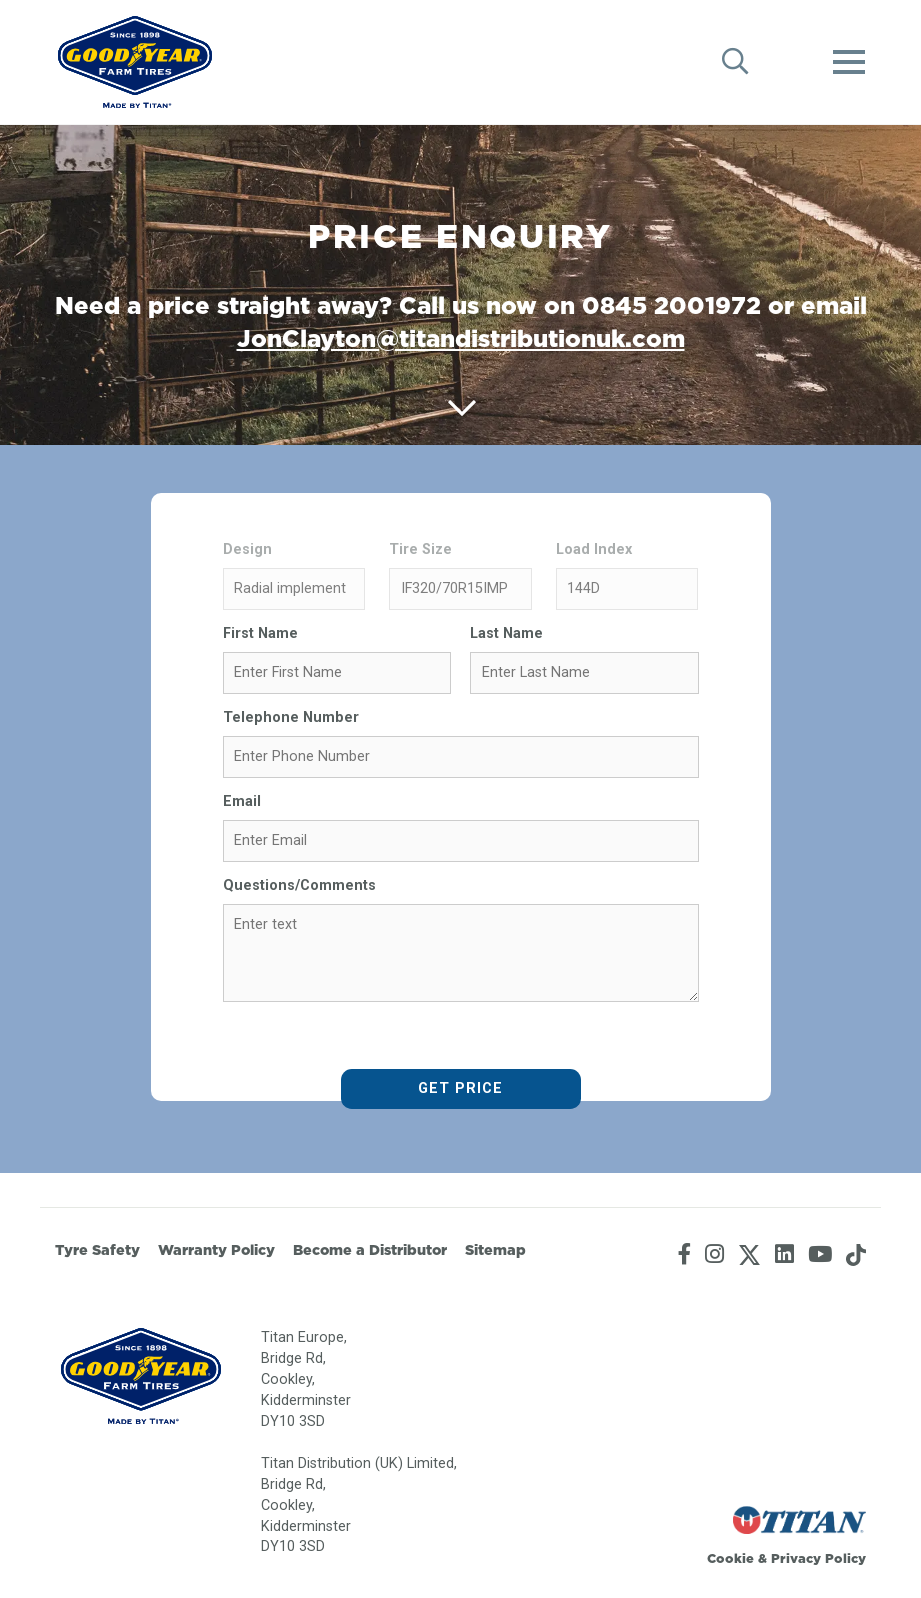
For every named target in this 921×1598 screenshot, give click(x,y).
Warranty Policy (216, 1250)
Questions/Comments (299, 885)
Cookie (730, 1558)
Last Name (506, 633)
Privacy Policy (818, 1558)
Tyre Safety (97, 1250)
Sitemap (495, 1250)
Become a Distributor (370, 1250)
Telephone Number (291, 717)
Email (242, 801)
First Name (260, 633)
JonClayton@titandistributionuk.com (461, 338)
